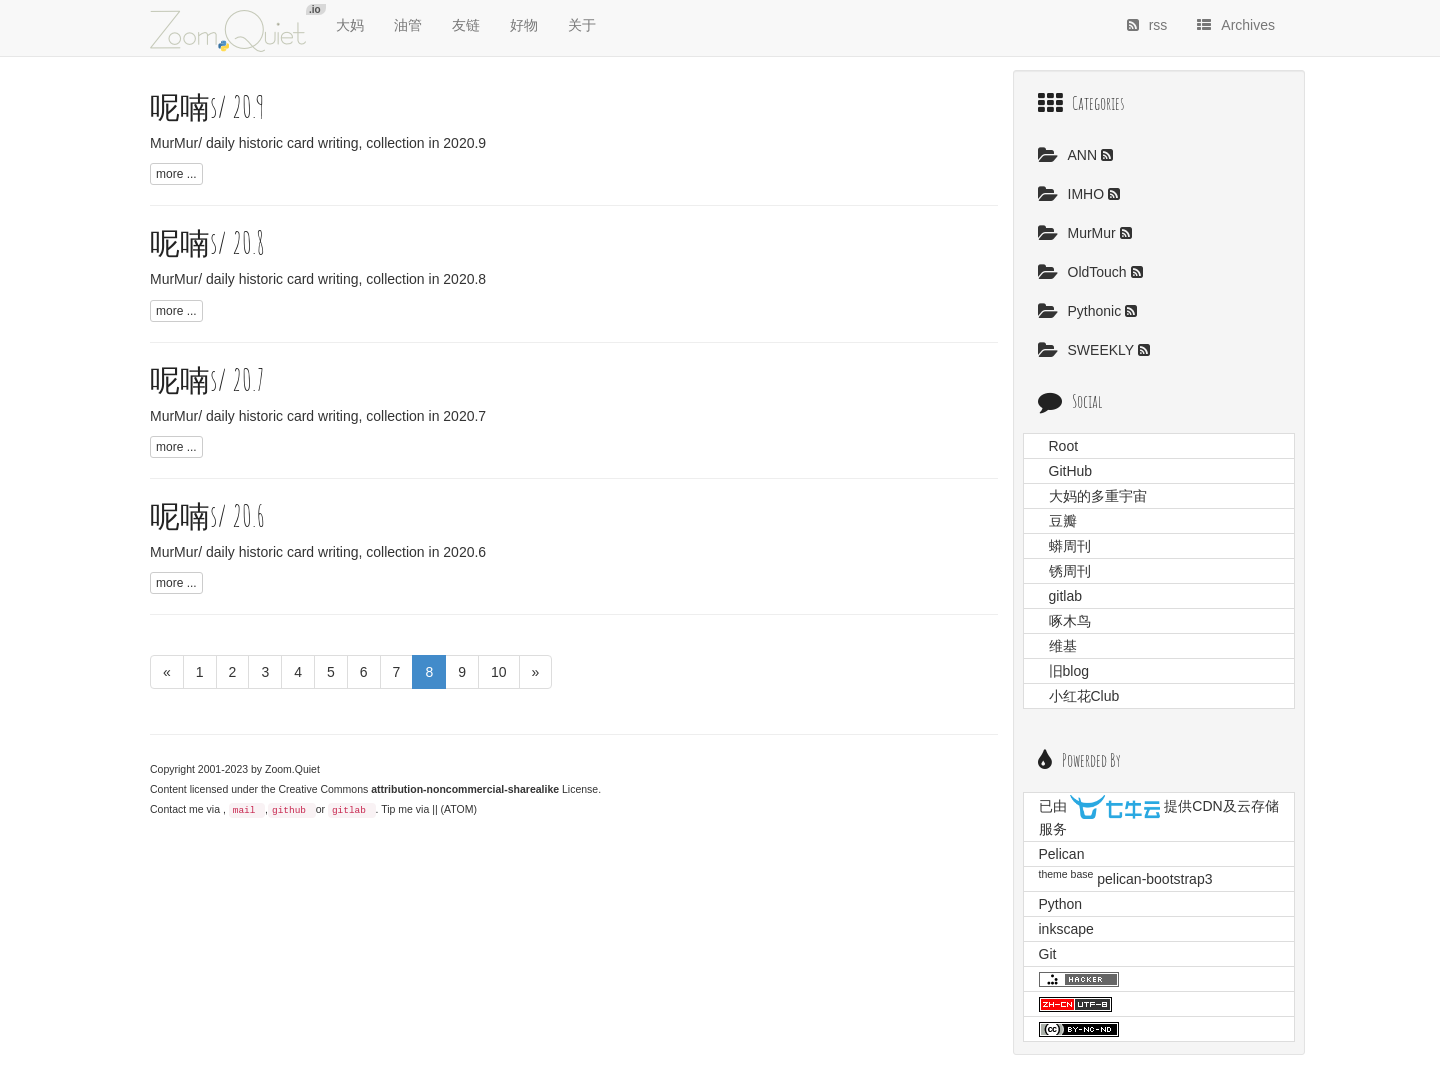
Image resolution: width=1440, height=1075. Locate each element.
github (289, 810)
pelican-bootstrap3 (1154, 879)
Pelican (1062, 854)
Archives (1236, 25)
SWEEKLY (1088, 350)
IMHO (1073, 194)
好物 (524, 25)
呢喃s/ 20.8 (207, 242)
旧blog (1069, 671)
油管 (408, 25)
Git (1048, 954)
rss (1147, 25)
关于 (582, 25)
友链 (466, 25)
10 (499, 672)
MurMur (1079, 233)
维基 (1063, 646)
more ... (176, 174)
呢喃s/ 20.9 (207, 106)
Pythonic (1082, 311)
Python (1061, 904)
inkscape (1066, 929)
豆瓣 (1063, 521)
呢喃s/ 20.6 (207, 515)
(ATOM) (459, 809)
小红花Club (1084, 696)
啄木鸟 (1070, 621)
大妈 (350, 25)
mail (244, 810)
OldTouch (1084, 272)
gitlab (349, 810)
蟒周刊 (1070, 546)
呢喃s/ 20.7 (207, 379)
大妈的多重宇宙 (1098, 496)
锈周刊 (1070, 571)
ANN (1069, 155)
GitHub (1071, 471)
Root (1064, 446)
